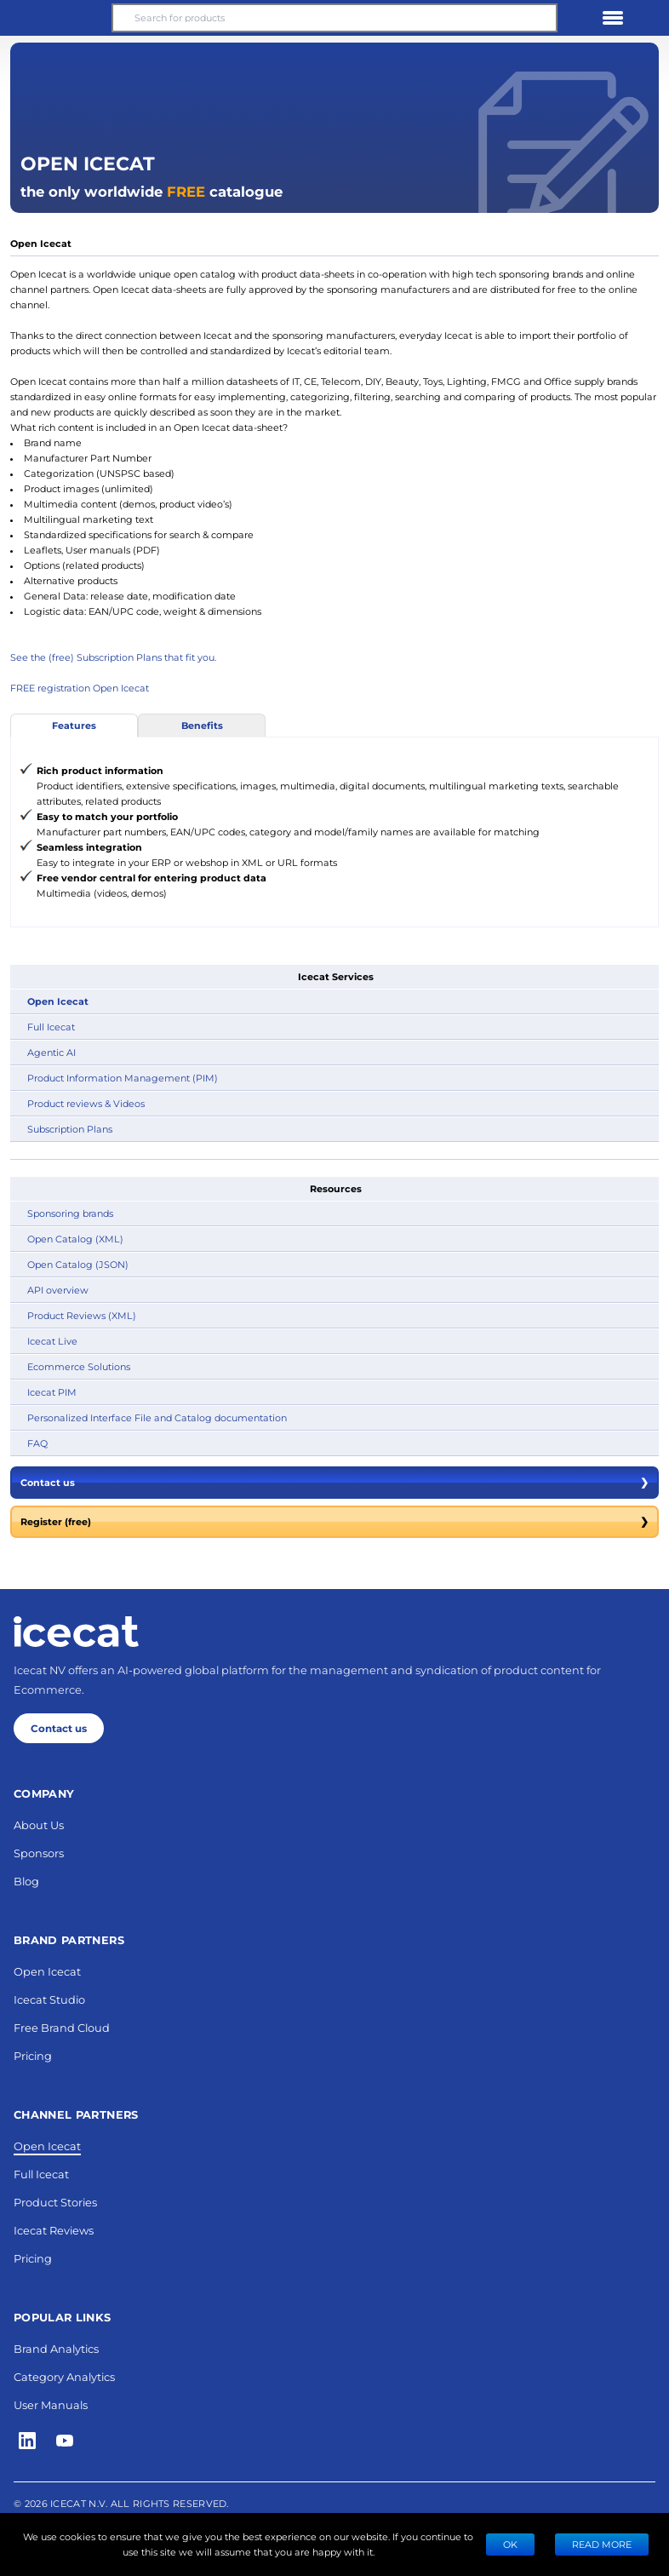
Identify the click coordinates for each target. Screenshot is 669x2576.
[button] (56, 18)
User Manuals (51, 2404)
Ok (510, 2544)
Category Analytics (64, 2376)
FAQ (37, 1443)
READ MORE (602, 2544)
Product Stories (55, 2201)
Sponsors (39, 1852)
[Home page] (76, 1631)
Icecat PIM (52, 1392)
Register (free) (334, 1521)
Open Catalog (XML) (75, 1238)
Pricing (33, 2055)
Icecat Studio (49, 1999)
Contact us (334, 1482)
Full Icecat (51, 1026)
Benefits (202, 725)
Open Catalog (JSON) (78, 1264)
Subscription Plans (69, 1128)
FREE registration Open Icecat (79, 687)
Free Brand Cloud (62, 2027)
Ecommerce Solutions (78, 1366)
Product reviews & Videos (86, 1103)
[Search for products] (334, 18)
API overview (58, 1289)
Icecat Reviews (54, 2229)
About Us (39, 1824)
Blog (26, 1880)
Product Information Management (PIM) (122, 1077)
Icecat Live (52, 1340)
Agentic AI (51, 1052)
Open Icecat (58, 1001)
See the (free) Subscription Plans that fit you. (113, 657)
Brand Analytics (56, 2348)
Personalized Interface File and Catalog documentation (157, 1417)
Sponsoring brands (70, 1213)
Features (74, 725)
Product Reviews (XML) (81, 1315)
